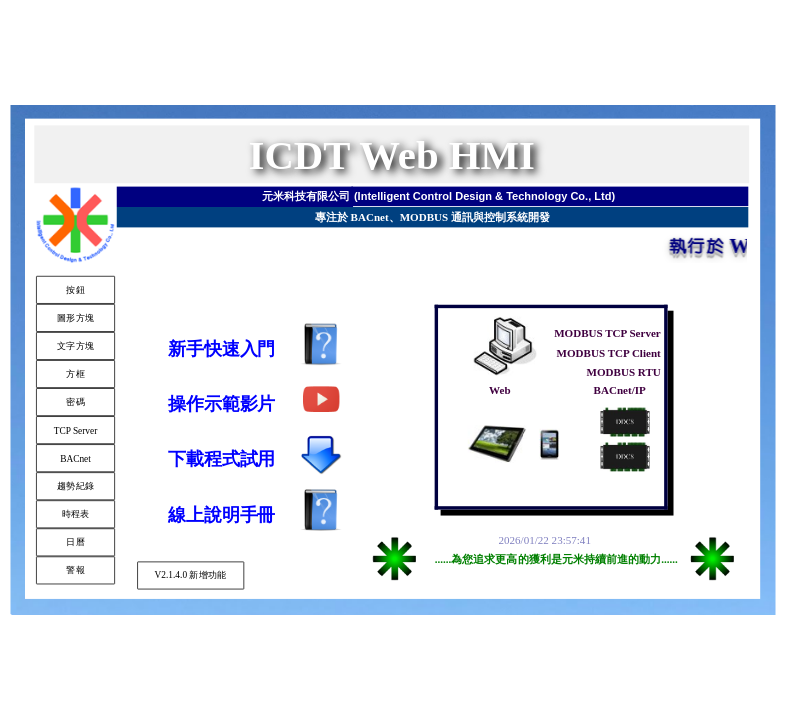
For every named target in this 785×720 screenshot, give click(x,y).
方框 (75, 374)
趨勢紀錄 (74, 486)
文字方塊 (74, 345)
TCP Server (75, 430)
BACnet (75, 458)
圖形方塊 (74, 317)
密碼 (75, 402)
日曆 (75, 542)
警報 (75, 570)
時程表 (75, 514)
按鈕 (75, 289)
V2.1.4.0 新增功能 (190, 575)
